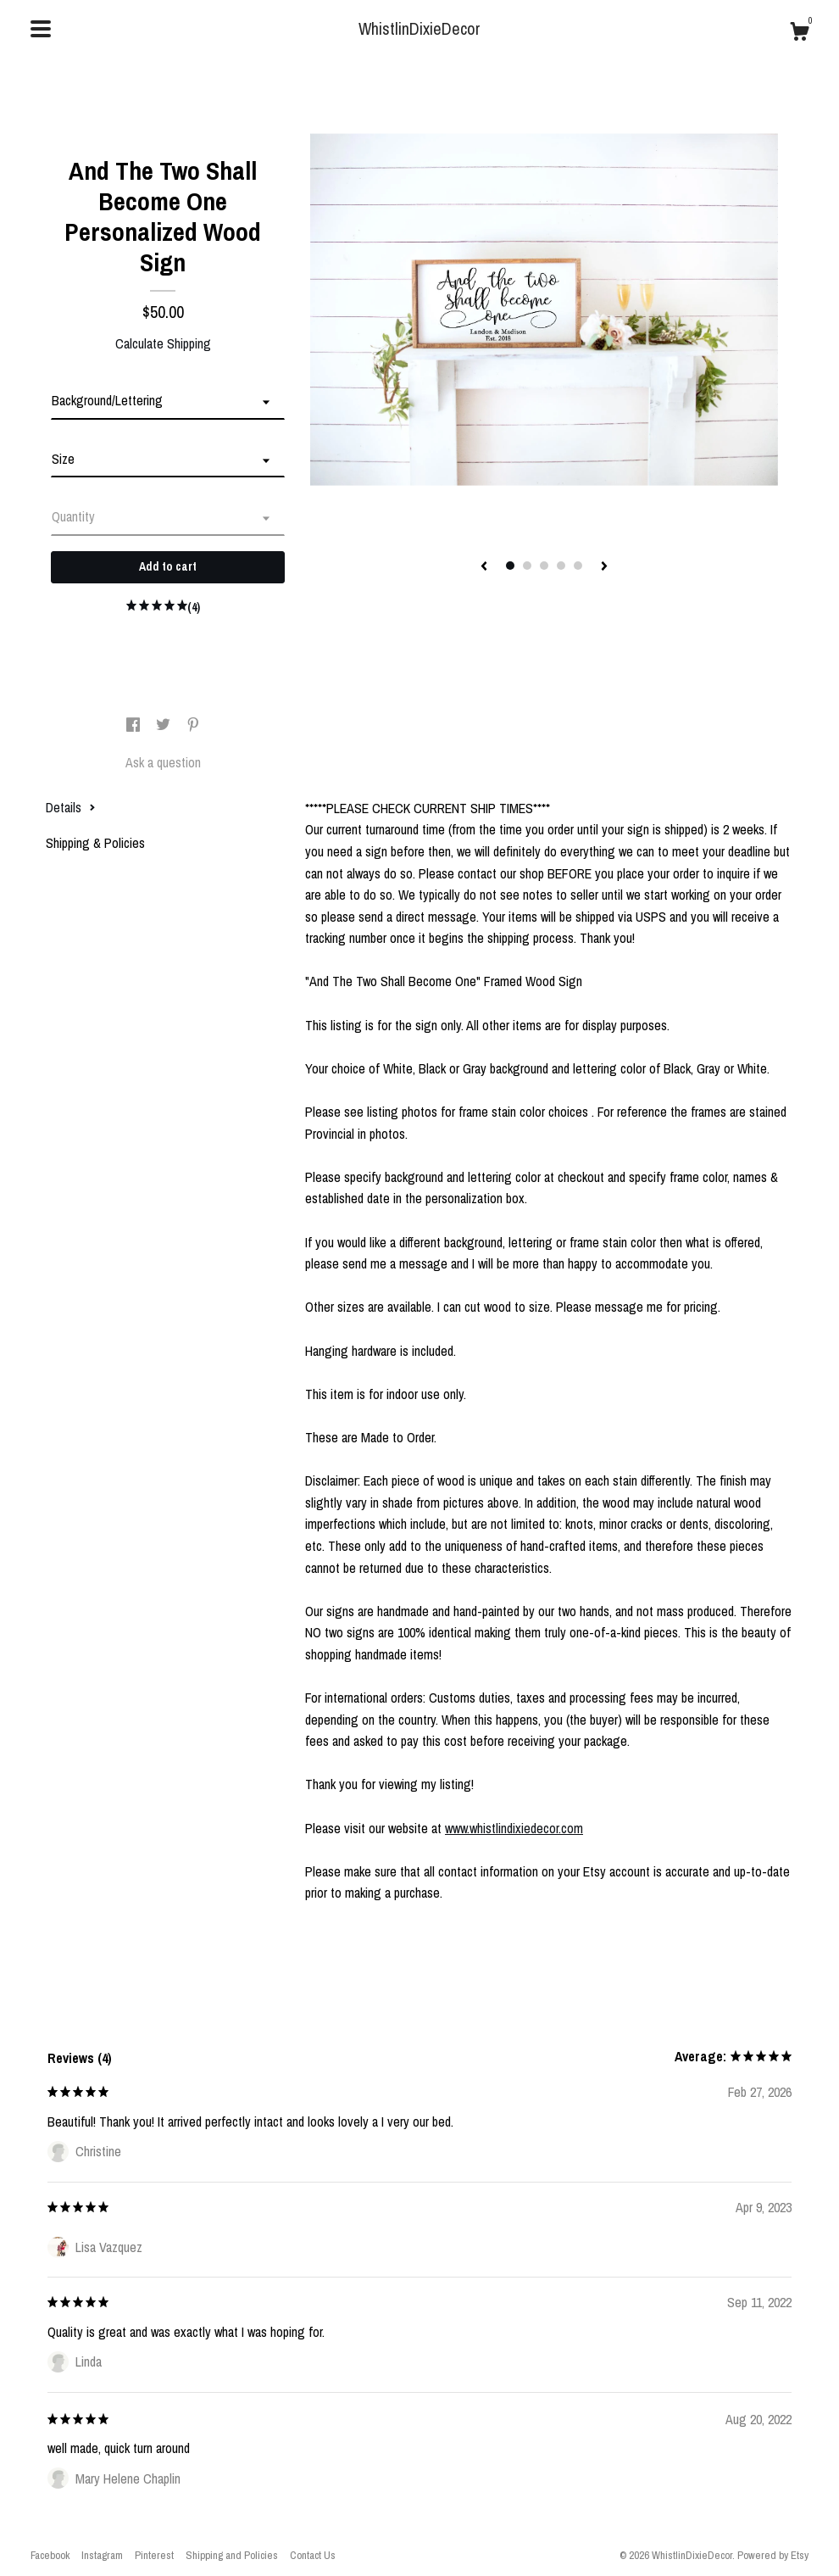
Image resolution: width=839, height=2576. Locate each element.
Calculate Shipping (163, 343)
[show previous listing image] (484, 567)
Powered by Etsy (772, 2555)
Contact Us (313, 2555)
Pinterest (154, 2555)
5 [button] (578, 565)
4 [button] (561, 565)
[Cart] (799, 34)
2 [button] (527, 565)
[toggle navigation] (41, 28)
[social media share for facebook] (134, 725)
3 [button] (544, 565)
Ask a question (163, 762)
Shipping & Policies (95, 843)
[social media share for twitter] (165, 725)
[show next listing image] (604, 567)
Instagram (102, 2555)
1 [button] (510, 565)
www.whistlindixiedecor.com (514, 1828)
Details (71, 807)
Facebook (50, 2555)
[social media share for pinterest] (193, 725)
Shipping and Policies (232, 2555)
